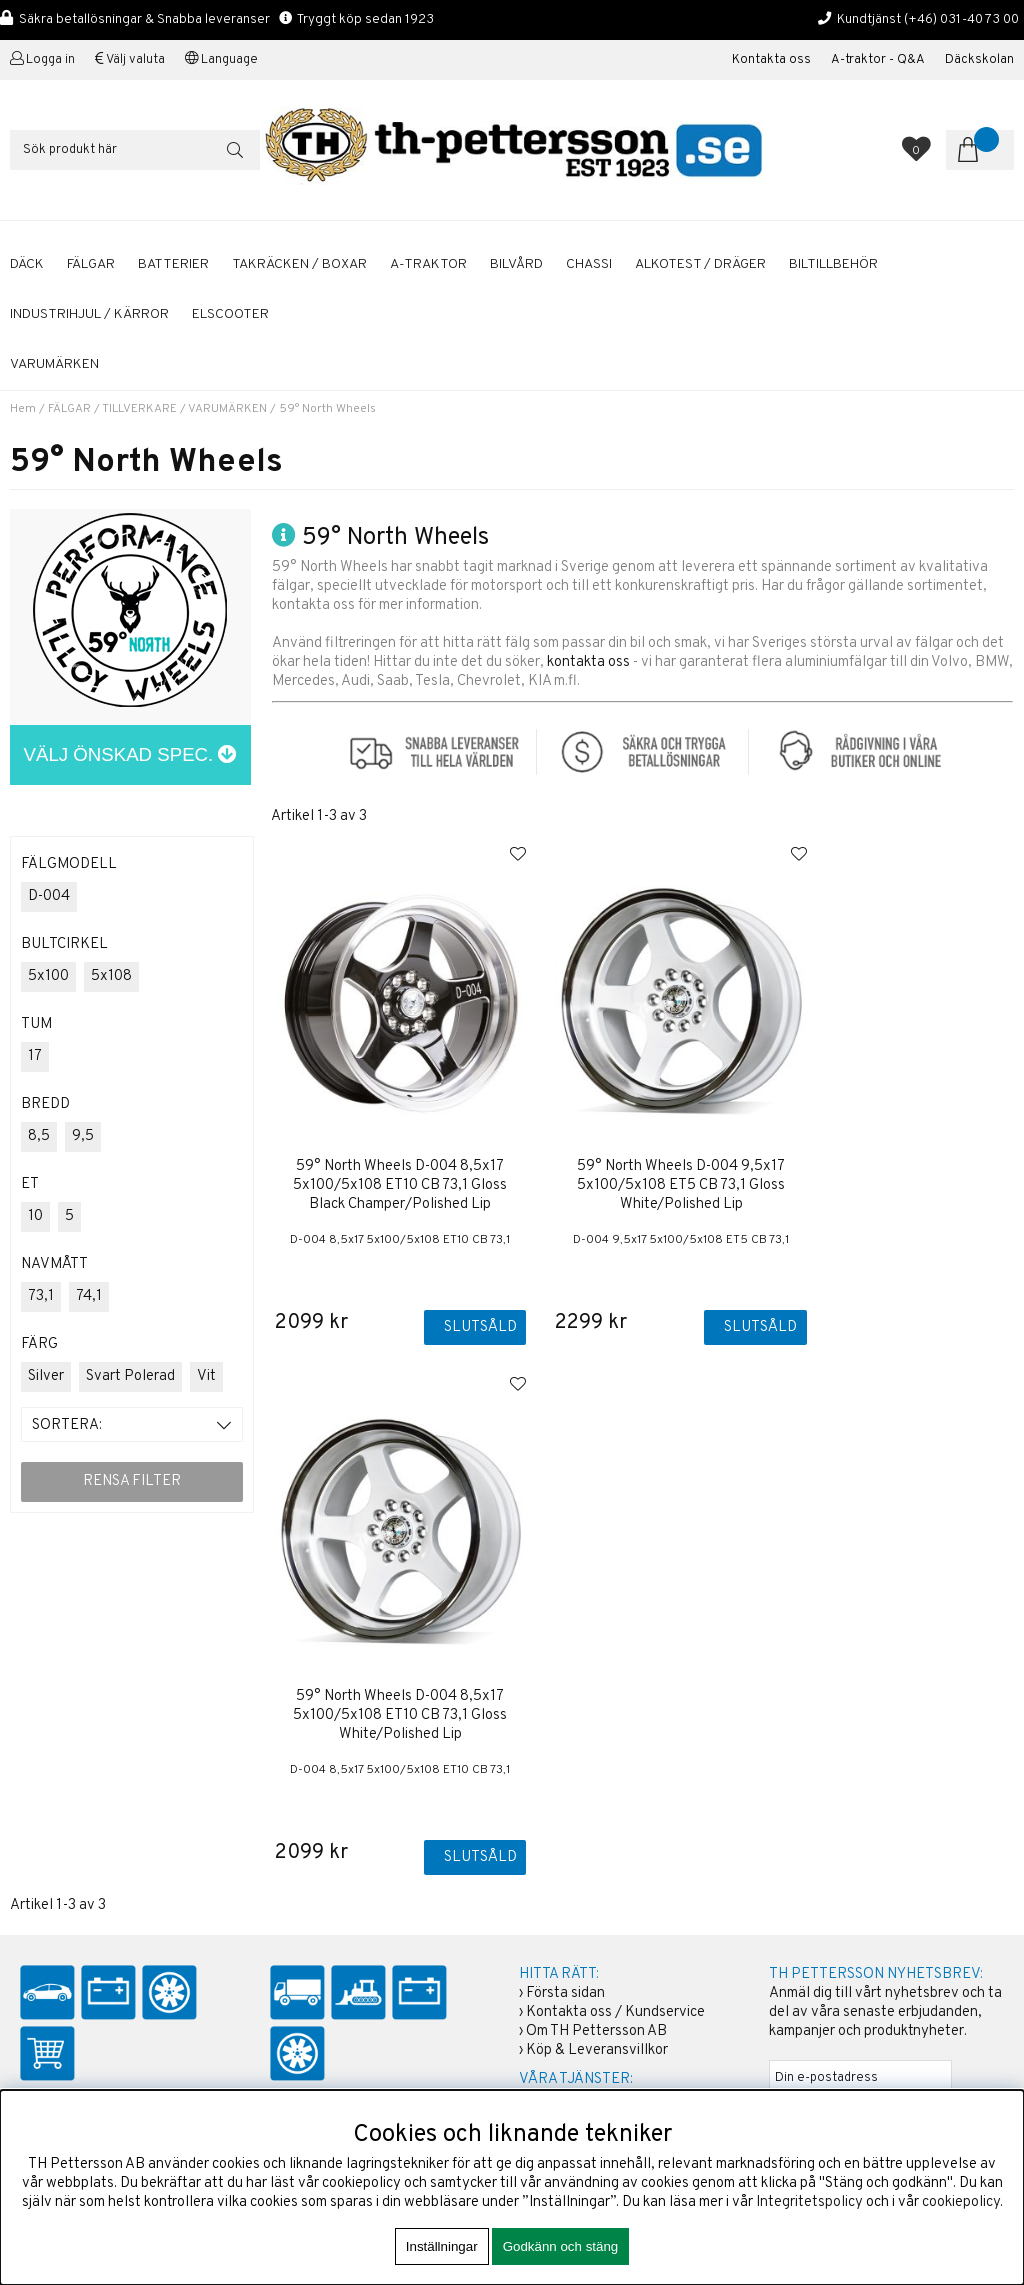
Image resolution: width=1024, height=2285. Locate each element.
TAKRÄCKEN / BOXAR (299, 264)
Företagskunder (577, 1729)
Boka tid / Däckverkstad (603, 1767)
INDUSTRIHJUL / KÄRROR (89, 314)
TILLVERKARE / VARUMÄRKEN (184, 409)
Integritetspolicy (809, 2202)
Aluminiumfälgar (577, 1815)
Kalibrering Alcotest (590, 1748)
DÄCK (27, 264)
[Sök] (135, 150)
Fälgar (546, 1948)
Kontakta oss (771, 60)
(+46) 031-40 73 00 (961, 19)
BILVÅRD (516, 264)
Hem (23, 409)
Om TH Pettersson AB (596, 1662)
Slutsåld (462, 1327)
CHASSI (589, 264)
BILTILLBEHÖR (833, 264)
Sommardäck (566, 1834)
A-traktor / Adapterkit (595, 1891)
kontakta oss (588, 662)
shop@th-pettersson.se (95, 1870)
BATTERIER (173, 264)
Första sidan (565, 1624)
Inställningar (442, 2246)
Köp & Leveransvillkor (597, 1681)
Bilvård (549, 1872)
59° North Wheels (327, 409)
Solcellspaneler (575, 1910)
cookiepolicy (961, 2202)
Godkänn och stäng (561, 2246)
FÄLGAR (91, 264)
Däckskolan (979, 60)
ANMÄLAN (807, 1744)
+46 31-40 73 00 (73, 1822)
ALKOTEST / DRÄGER (700, 264)
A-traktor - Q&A (878, 60)
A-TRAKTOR (428, 264)
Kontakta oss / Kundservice (615, 1643)
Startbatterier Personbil (603, 1853)
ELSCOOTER (230, 314)
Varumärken (54, 364)
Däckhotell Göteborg (593, 1929)
